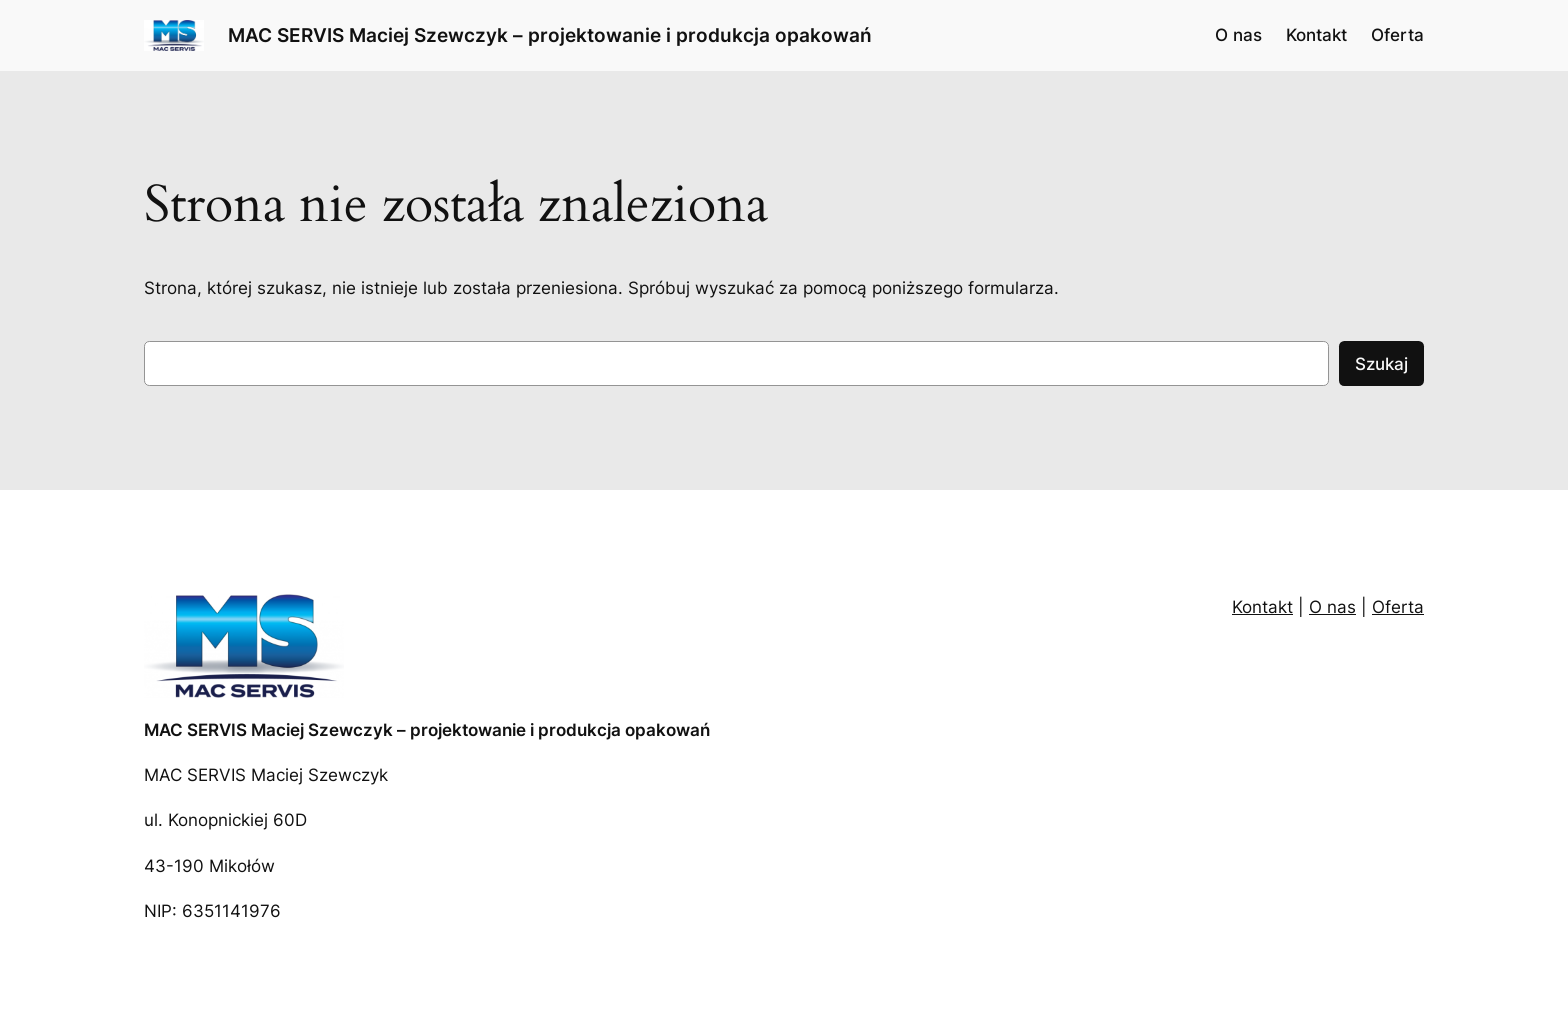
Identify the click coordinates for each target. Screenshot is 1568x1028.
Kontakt (1262, 607)
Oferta (1398, 607)
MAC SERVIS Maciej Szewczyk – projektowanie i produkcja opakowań (550, 35)
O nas (1332, 607)
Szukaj (1381, 364)
